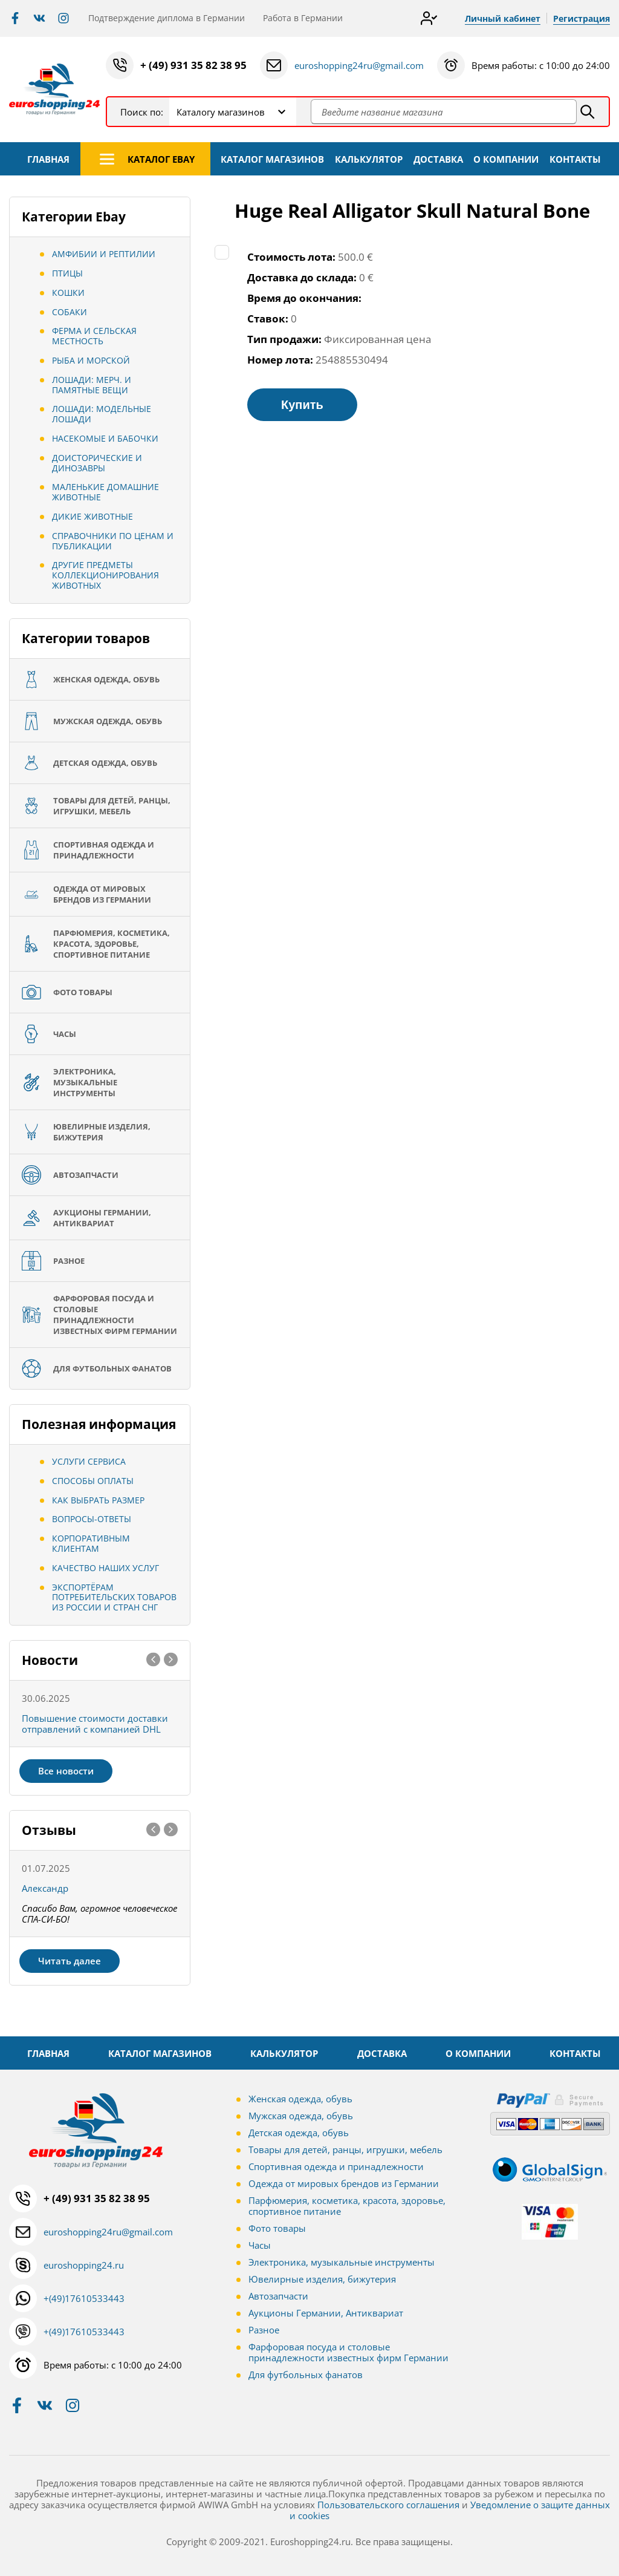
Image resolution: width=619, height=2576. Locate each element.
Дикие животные (92, 516)
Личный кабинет (502, 18)
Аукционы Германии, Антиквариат (325, 2313)
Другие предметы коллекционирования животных (105, 575)
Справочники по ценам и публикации (112, 541)
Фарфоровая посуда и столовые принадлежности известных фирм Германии (348, 2352)
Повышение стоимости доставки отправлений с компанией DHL (95, 1723)
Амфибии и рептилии (103, 254)
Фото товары (277, 2228)
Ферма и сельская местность (94, 336)
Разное (263, 2330)
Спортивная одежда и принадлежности (336, 2166)
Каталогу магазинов (221, 112)
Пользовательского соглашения (388, 2505)
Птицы (67, 273)
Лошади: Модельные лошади (101, 414)
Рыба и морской (91, 360)
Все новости (66, 1771)
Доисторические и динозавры (97, 463)
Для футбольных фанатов (305, 2374)
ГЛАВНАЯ (48, 159)
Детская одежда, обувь (298, 2133)
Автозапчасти (278, 2296)
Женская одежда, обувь (300, 2099)
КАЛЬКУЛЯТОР (369, 159)
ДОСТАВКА (438, 159)
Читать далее (69, 1961)
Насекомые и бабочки (105, 438)
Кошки (68, 292)
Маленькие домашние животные (105, 492)
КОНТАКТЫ (575, 159)
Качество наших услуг (105, 1568)
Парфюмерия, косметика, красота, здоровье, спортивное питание (347, 2205)
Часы (259, 2245)
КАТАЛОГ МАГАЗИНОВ (272, 159)
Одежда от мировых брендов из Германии (343, 2183)
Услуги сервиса (89, 1461)
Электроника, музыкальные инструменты (341, 2262)
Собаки (69, 312)
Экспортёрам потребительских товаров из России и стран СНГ (114, 1597)
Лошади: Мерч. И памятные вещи (91, 385)
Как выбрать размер (98, 1500)
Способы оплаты (93, 1480)
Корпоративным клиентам (91, 1543)
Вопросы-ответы (91, 1519)
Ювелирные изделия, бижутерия (322, 2279)
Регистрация (581, 18)
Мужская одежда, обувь (300, 2116)
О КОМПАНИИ (506, 159)
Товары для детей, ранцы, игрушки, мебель (345, 2149)
